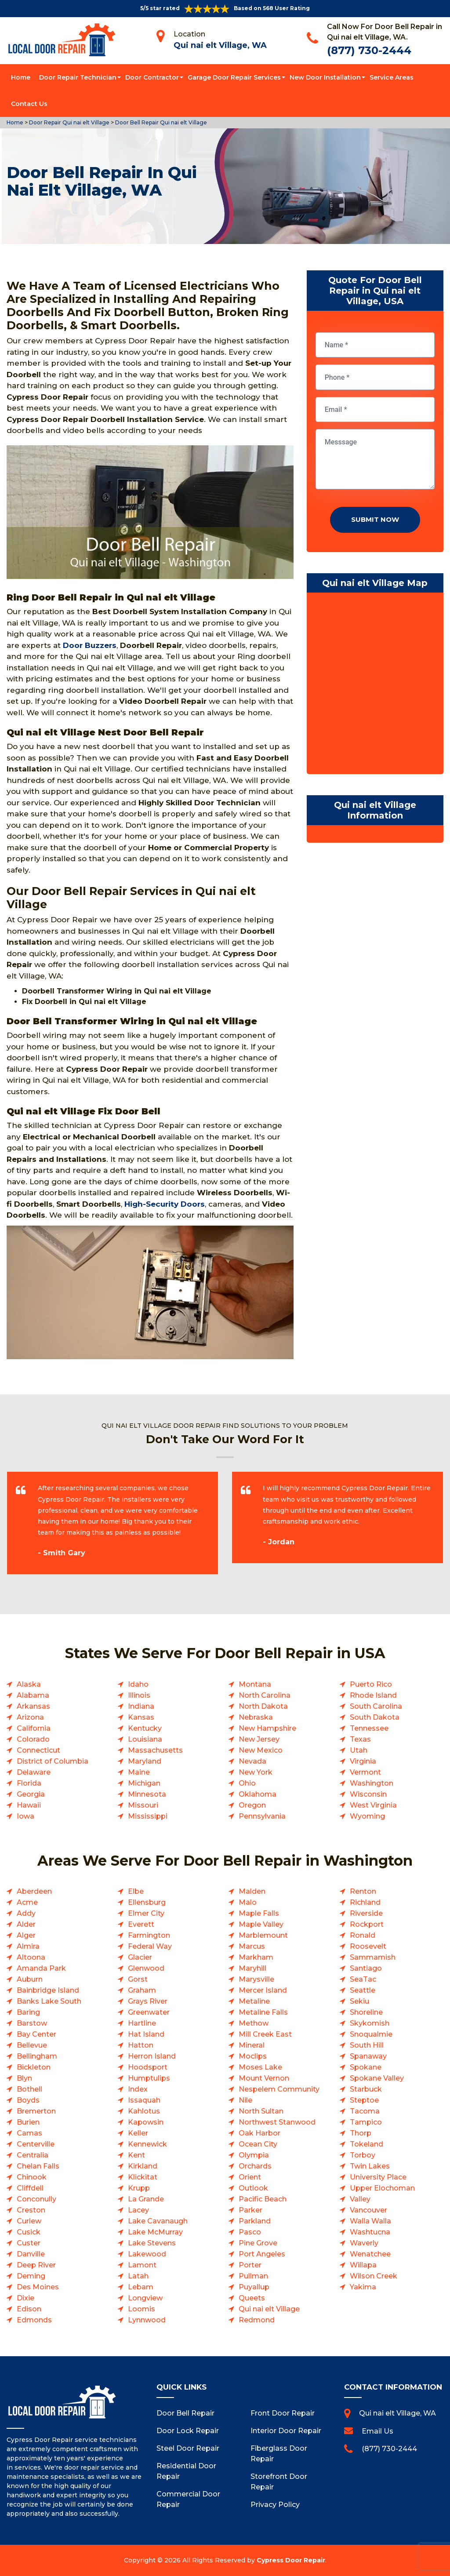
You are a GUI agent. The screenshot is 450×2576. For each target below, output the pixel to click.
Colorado (33, 1739)
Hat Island (146, 2034)
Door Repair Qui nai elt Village (68, 122)
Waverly (364, 2243)
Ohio (247, 1783)
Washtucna (370, 2232)
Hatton (140, 2045)
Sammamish (373, 1957)
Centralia (32, 2155)
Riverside (366, 1913)
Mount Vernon (264, 2078)
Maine (139, 1772)
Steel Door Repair (187, 2448)
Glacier (140, 1957)
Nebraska (256, 1717)
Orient (250, 2177)
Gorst (138, 1979)
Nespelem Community (279, 2089)
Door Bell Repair (185, 2413)
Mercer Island (263, 1990)
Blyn (24, 2078)
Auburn (30, 1979)
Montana (255, 1684)
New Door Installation (325, 77)
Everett (141, 1924)
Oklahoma (257, 1794)
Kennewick (147, 2144)
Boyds (28, 2100)
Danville (31, 2254)
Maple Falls (259, 1913)
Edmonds (34, 2320)
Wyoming (367, 1816)
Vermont (365, 1772)
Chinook (32, 2177)
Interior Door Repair (285, 2431)
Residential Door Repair (186, 2471)
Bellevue (32, 2045)
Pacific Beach (263, 2199)
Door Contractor (152, 77)
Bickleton (34, 2067)
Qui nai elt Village (269, 2309)
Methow (254, 2023)
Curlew (29, 2221)
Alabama (33, 1695)
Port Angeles (262, 2254)
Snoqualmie (371, 2034)
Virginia (363, 1761)
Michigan (144, 1783)
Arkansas (33, 1706)
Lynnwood (147, 2320)
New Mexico (261, 1750)
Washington (371, 1783)
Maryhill (252, 1968)
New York (255, 1772)
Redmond (257, 2320)
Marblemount (263, 1935)
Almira (28, 1946)
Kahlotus (144, 2111)
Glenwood (146, 1968)
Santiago (366, 1968)
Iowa (25, 1816)
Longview (145, 2298)
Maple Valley (261, 1924)
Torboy (362, 2155)
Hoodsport (147, 2067)
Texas (360, 1739)
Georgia (31, 1794)
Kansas (141, 1717)
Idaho (138, 1684)
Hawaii (29, 1805)
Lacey (138, 2210)
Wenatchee (370, 2254)
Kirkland (142, 2166)
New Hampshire (267, 1728)
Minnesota (147, 1794)
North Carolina (264, 1695)
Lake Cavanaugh (158, 2221)
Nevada (252, 1761)
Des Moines (38, 2287)
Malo (248, 1902)
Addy (26, 1913)
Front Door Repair (282, 2413)
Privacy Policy (275, 2504)
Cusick (28, 2232)
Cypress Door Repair (291, 2560)
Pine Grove (258, 2243)
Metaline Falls (263, 2012)
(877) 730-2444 (369, 50)
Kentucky (145, 1728)
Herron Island (152, 2056)
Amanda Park (41, 1968)
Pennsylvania (262, 1816)
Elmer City (146, 1913)
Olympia (254, 2155)
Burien (28, 2122)
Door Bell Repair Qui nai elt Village (160, 122)
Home (20, 77)
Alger (26, 1935)
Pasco (250, 2232)
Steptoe (364, 2100)
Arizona (30, 1717)
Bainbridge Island (48, 1990)
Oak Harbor (259, 2133)
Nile (245, 2100)
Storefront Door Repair (278, 2481)
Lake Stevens (152, 2243)
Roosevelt (368, 1946)
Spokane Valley (377, 2078)
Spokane (365, 2067)
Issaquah (144, 2100)
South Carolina (376, 1706)
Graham (142, 1990)
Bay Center (36, 2034)
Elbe (136, 1891)
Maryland (144, 1761)
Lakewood (147, 2254)
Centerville (35, 2144)
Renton (363, 1891)
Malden (252, 1891)
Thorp (360, 2133)
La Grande (146, 2199)
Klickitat (142, 2177)
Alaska (29, 1684)
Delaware (34, 1772)
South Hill (367, 2045)
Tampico (366, 2122)
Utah (358, 1750)
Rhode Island (373, 1695)
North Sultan (261, 2111)
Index (138, 2089)
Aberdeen (34, 1891)
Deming (31, 2276)
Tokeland (366, 2144)
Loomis (141, 2309)
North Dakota (263, 1706)
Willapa (363, 2265)
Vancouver (368, 2210)
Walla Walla (370, 2221)
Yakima (363, 2287)
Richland (365, 1902)
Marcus (252, 1946)
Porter (250, 2265)
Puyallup (254, 2287)
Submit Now (375, 519)
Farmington (149, 1935)
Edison (29, 2309)
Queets (252, 2298)
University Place (378, 2177)
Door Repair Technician (77, 77)
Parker (250, 2210)
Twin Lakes (370, 2166)
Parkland (255, 2221)
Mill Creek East (265, 2034)
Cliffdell (30, 2188)
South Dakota (374, 1717)
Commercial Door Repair (188, 2499)
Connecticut (38, 1750)
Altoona (31, 1957)
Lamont (142, 2265)
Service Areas (392, 77)
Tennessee (369, 1728)
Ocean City (258, 2144)
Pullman (253, 2276)
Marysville (256, 1979)
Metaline (254, 2001)
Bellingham (37, 2056)
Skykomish (369, 2023)
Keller (138, 2133)
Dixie (25, 2298)
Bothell (29, 2089)
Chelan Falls (38, 2166)
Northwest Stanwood (277, 2122)
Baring (28, 2012)
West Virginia (373, 1805)
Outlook (253, 2188)
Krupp (139, 2188)
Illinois (139, 1695)
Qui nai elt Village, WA (220, 45)
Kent (136, 2155)
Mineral (252, 2045)
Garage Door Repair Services (234, 77)
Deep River (36, 2265)
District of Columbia (52, 1761)
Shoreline (366, 2012)
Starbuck (366, 2089)
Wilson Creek (373, 2276)
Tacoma (365, 2111)
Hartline (142, 2023)
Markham (256, 1957)
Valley (360, 2199)
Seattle (362, 1990)
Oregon (252, 1805)
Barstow (32, 2023)
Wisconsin (368, 1794)
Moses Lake (260, 2067)
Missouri (143, 1805)
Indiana (141, 1706)
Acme (27, 1902)
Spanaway (368, 2056)
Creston (31, 2210)
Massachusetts (155, 1750)
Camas (29, 2133)
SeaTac (363, 1979)
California (34, 1728)
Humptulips (149, 2078)
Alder (26, 1924)
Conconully (36, 2199)
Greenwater (149, 2012)
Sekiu (359, 2001)
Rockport (367, 1924)
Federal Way (150, 1946)
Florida (29, 1783)
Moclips (253, 2056)
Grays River (147, 2001)
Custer (28, 2243)
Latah (138, 2276)
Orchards (255, 2166)
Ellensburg (147, 1902)
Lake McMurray (155, 2232)
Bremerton (36, 2111)
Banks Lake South (49, 2001)
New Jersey (259, 1739)
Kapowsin (145, 2122)
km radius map (375, 685)
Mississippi (147, 1816)
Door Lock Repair (187, 2431)
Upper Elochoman (382, 2188)
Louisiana (145, 1739)
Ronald (362, 1935)
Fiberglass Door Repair (278, 2453)
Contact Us (29, 104)
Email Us (377, 2431)
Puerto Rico (371, 1684)
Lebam (140, 2287)
